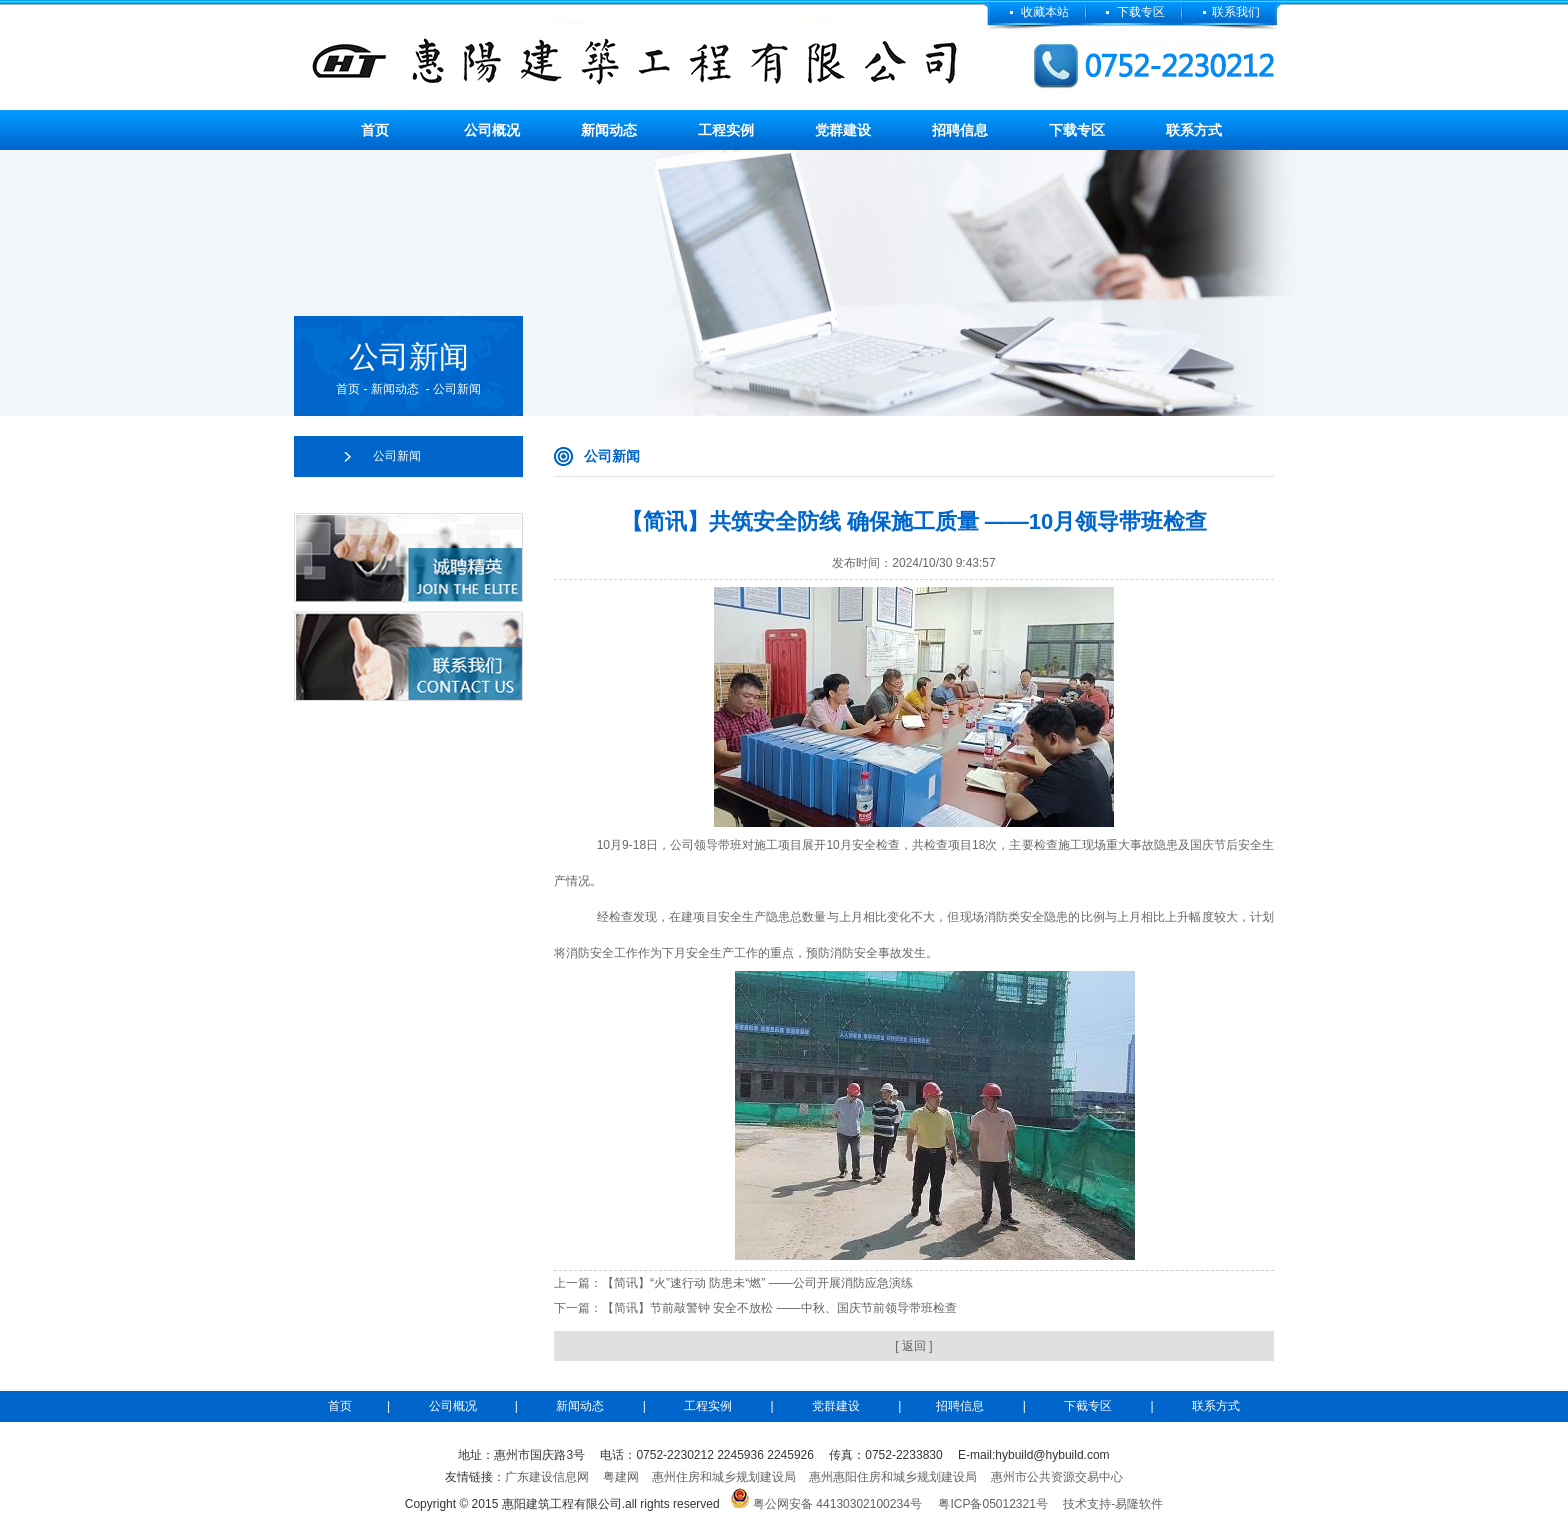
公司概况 (492, 130)
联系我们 (1236, 12)
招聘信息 (960, 130)
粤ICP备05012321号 (992, 1504)
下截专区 (1088, 1406)
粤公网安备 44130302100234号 (837, 1504)
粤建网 (621, 1477)
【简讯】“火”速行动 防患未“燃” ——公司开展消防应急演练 (757, 1283)
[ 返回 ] (913, 1346)
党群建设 (843, 130)
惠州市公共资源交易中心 (1057, 1477)
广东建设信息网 (547, 1477)
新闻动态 (609, 130)
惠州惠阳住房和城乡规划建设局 (893, 1477)
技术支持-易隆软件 (1113, 1504)
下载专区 (1142, 12)
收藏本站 (1045, 12)
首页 (375, 130)
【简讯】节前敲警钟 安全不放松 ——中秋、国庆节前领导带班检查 (779, 1308)
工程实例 (726, 130)
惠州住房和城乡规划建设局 (724, 1477)
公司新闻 (397, 456)
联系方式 (1194, 130)
